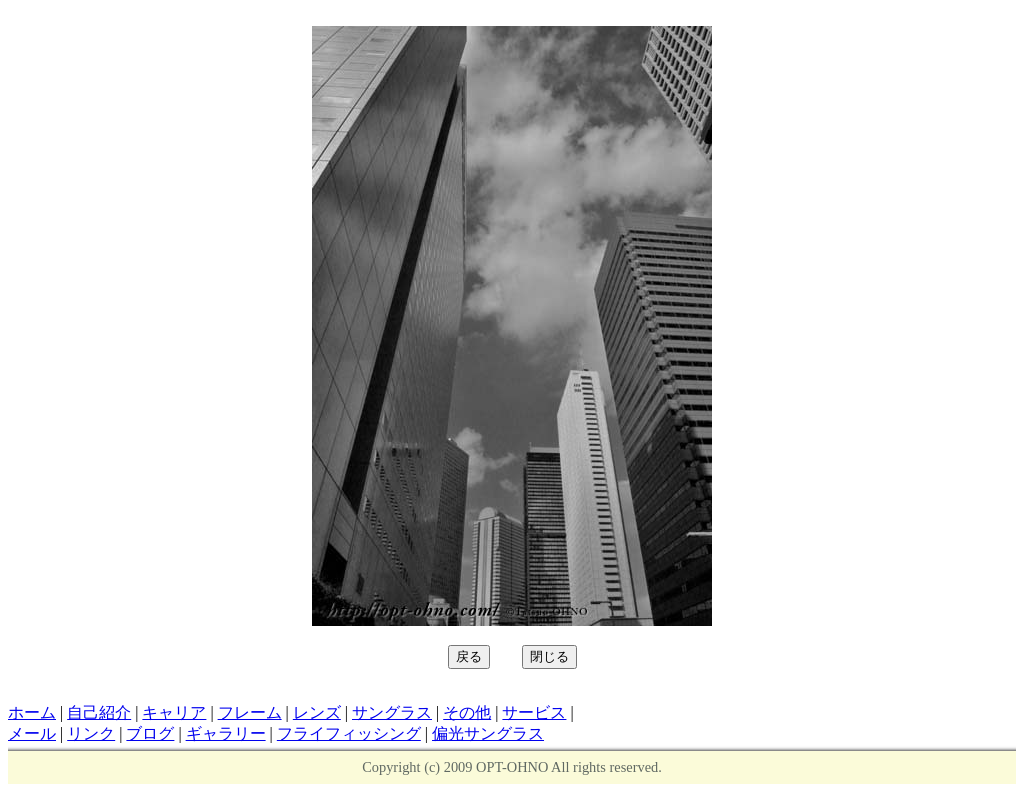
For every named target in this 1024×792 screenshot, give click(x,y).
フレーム (250, 712)
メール (32, 733)
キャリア (174, 712)
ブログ (150, 733)
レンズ (317, 712)
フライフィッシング (349, 733)
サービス (534, 712)
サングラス (392, 712)
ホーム (32, 712)
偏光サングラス (488, 733)
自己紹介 (99, 712)
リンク (91, 733)
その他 (467, 712)
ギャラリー (226, 733)
